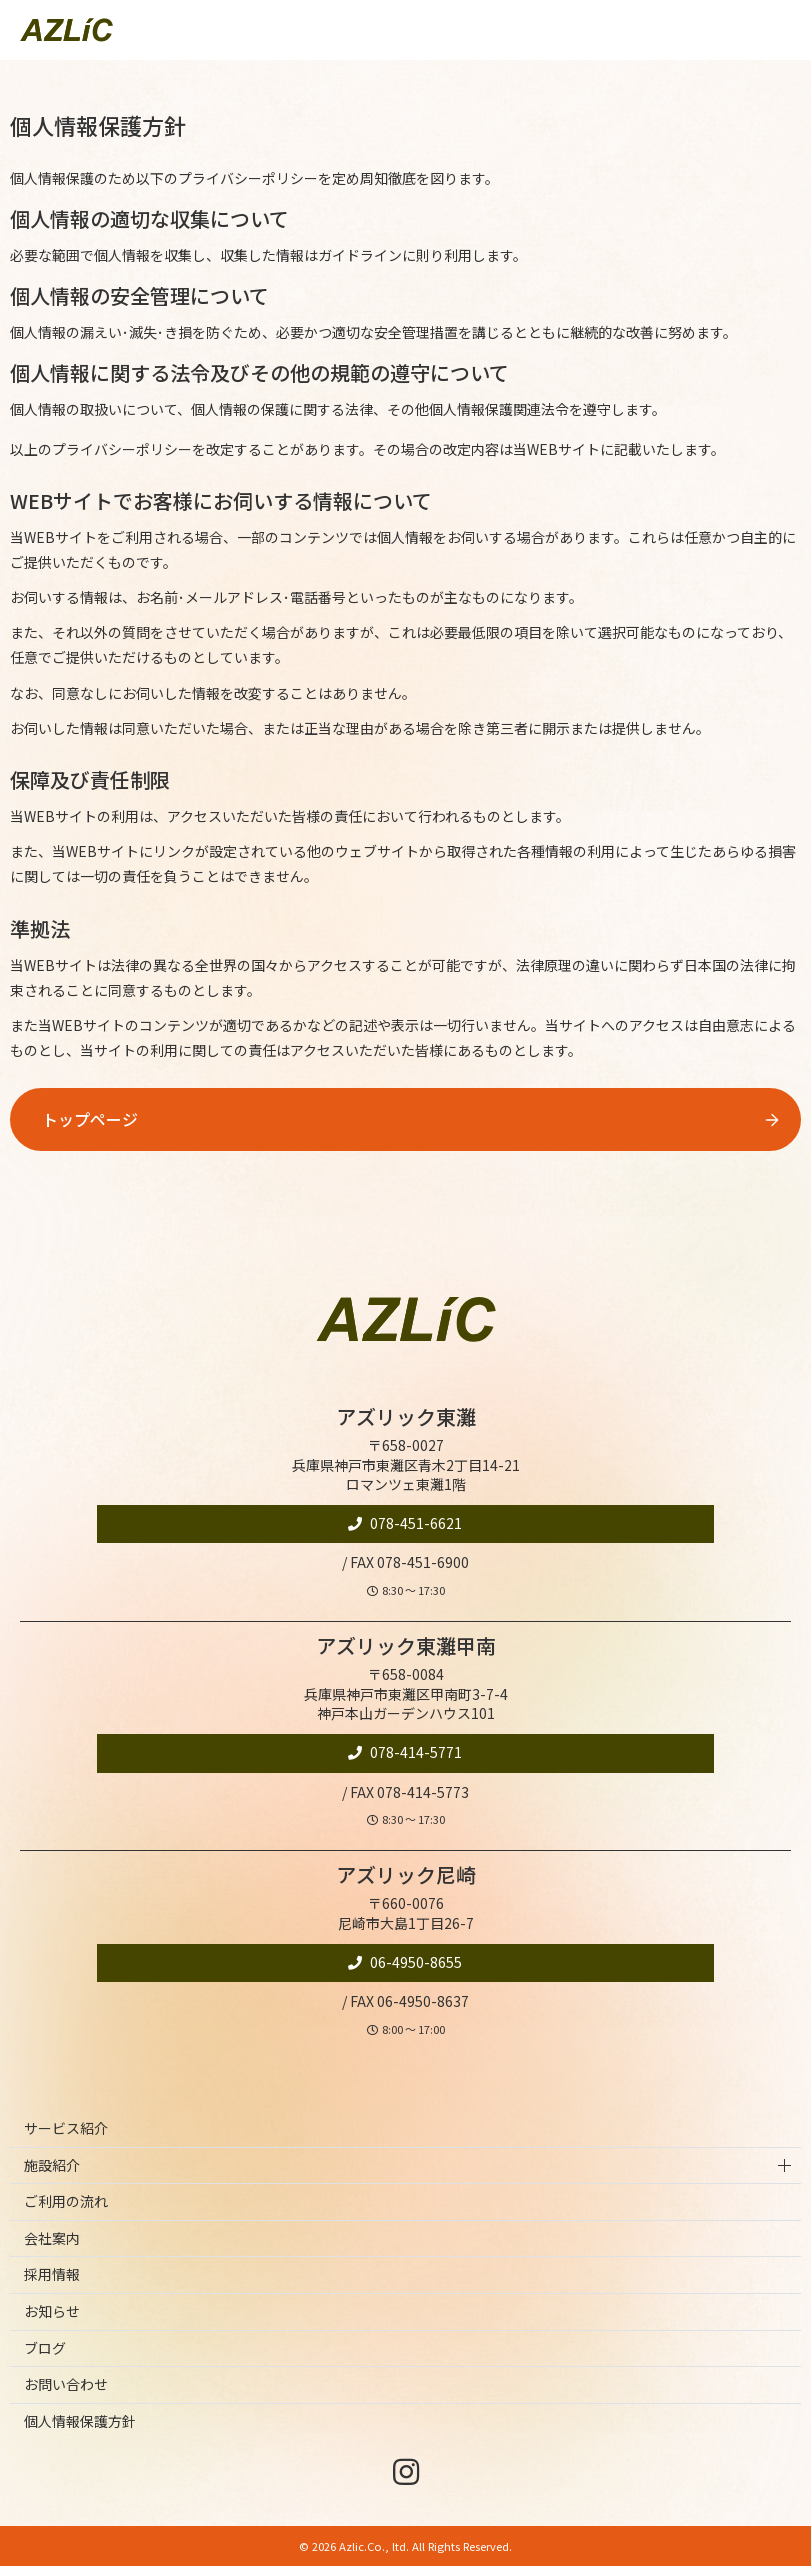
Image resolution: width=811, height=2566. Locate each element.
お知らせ (52, 2311)
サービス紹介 (66, 2128)
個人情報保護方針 (80, 2421)
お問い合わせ (66, 2384)
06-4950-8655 (414, 1962)
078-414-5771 (414, 1752)
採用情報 (52, 2274)
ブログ (45, 2348)
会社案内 (52, 2238)
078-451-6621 (414, 1523)
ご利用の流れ (66, 2201)
